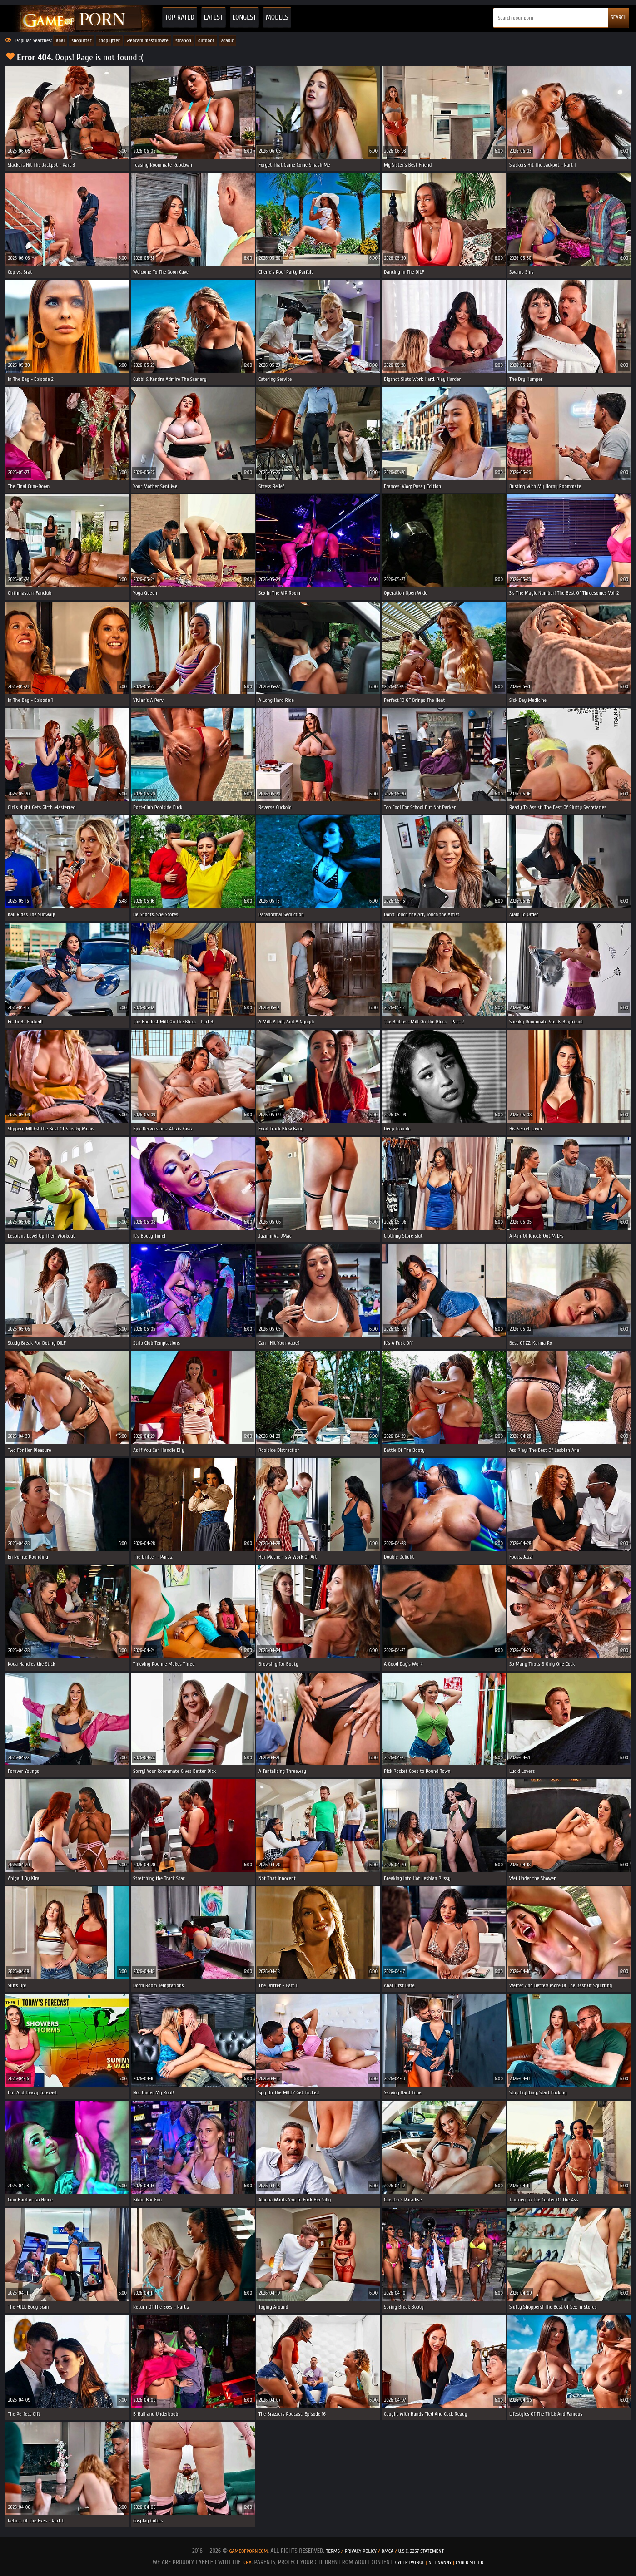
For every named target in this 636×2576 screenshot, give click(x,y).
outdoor (206, 40)
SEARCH (618, 17)
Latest (213, 17)
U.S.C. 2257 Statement (421, 2551)
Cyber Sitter (469, 2562)
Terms (333, 2551)
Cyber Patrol (410, 2562)
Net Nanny (440, 2562)
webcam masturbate (148, 40)
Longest (244, 17)
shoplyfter (109, 40)
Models (277, 17)
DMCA (387, 2551)
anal (60, 40)
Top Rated (179, 17)
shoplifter (81, 40)
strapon (183, 40)
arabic (227, 40)
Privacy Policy (361, 2551)
